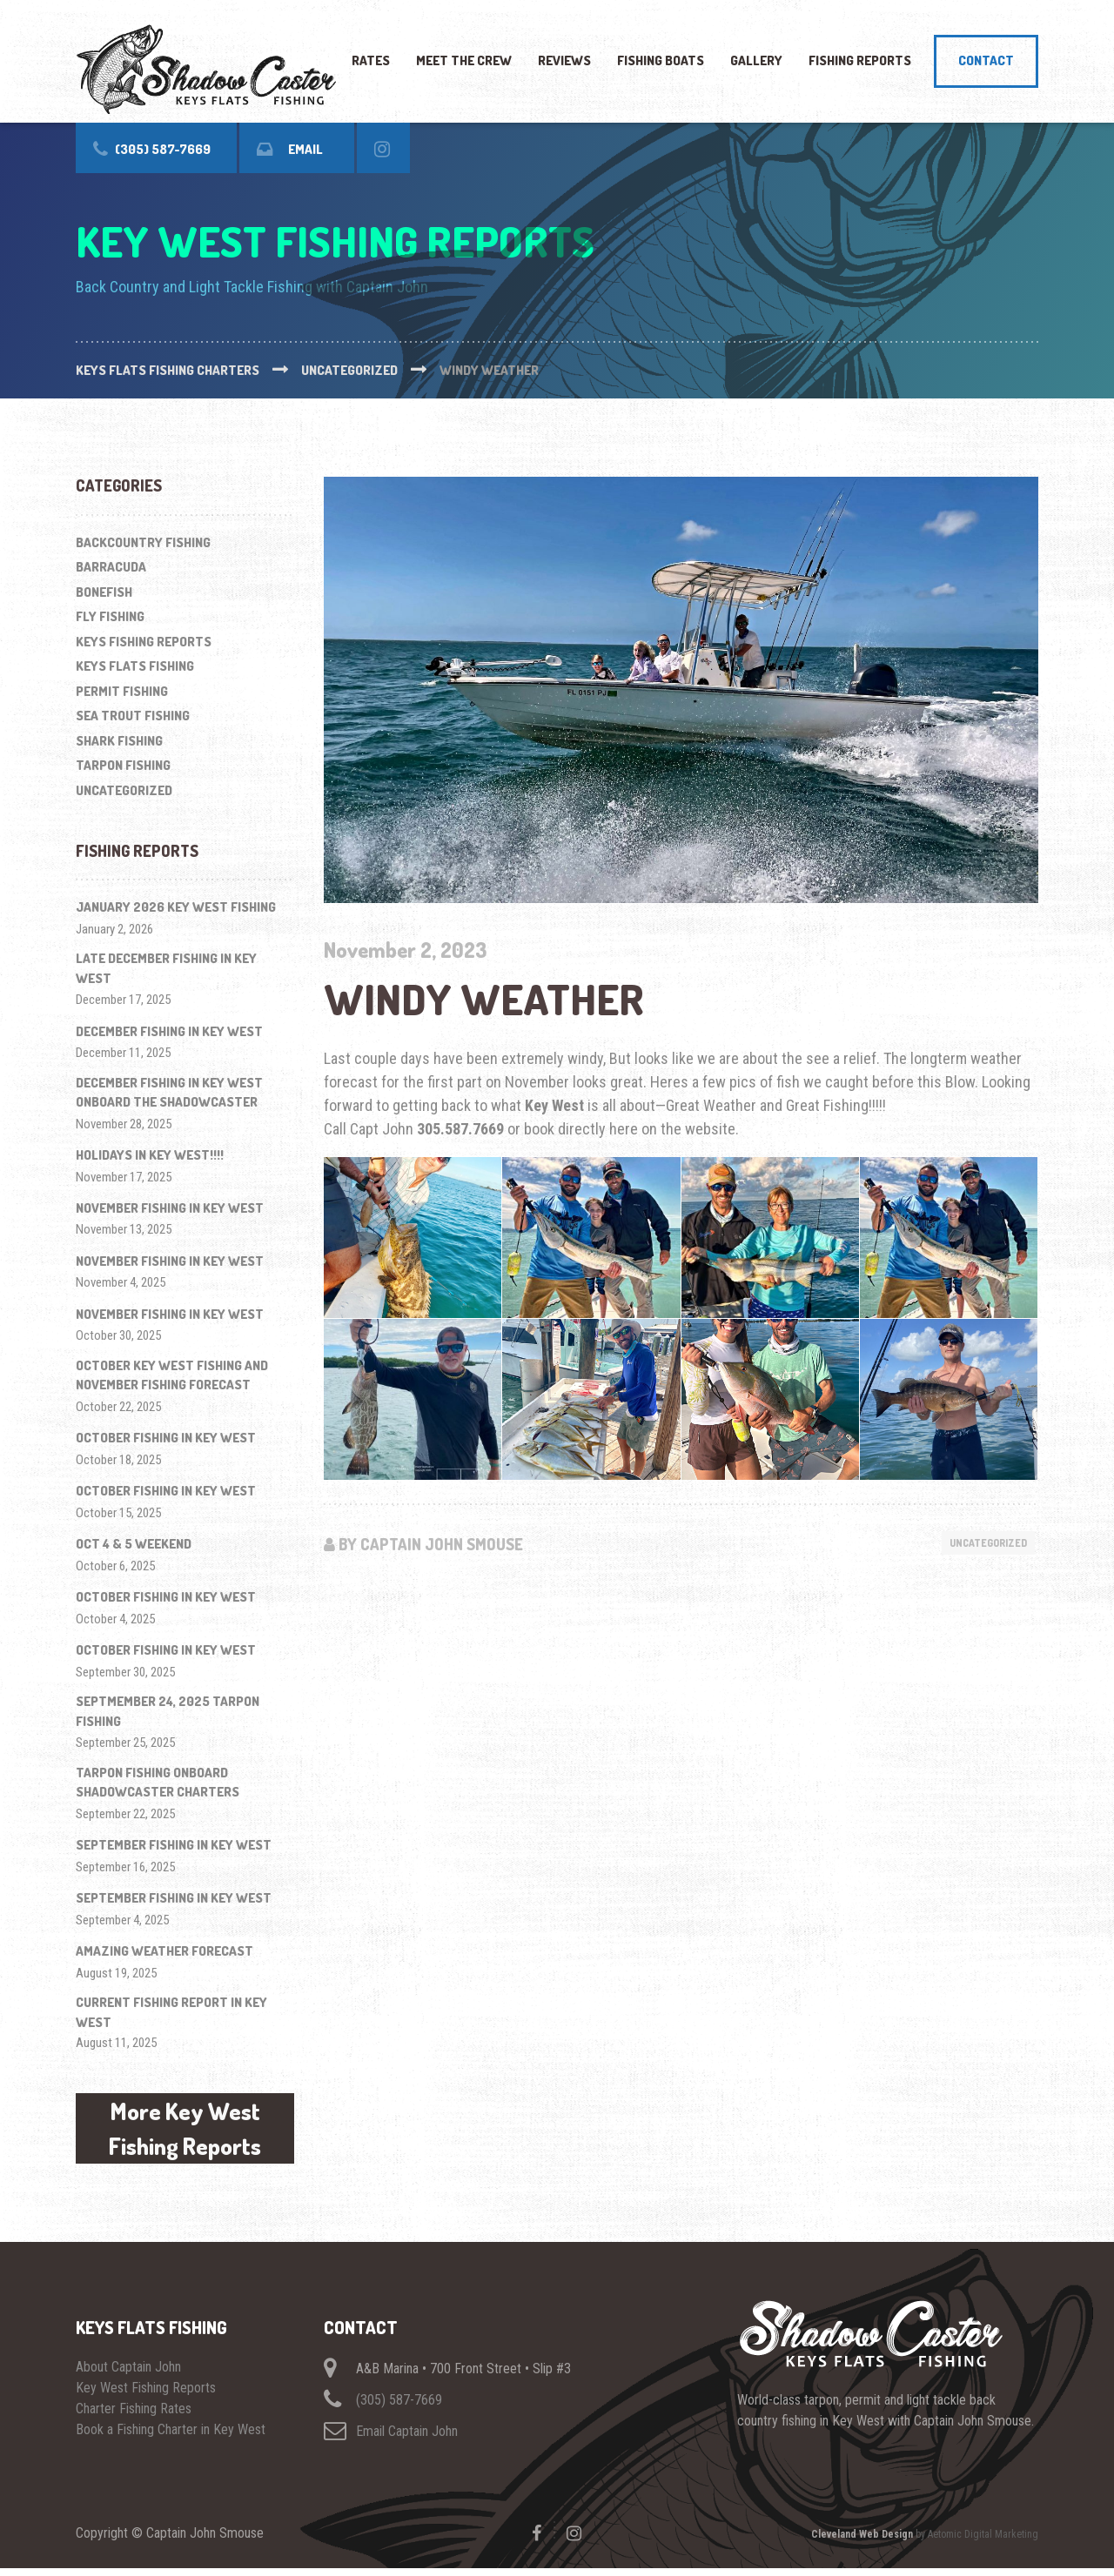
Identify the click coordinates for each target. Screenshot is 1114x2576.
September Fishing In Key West (174, 1898)
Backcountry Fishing (143, 542)
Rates (371, 60)
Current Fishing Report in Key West (171, 2012)
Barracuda (111, 567)
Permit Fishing (122, 691)
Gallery (756, 60)
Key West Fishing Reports (146, 2395)
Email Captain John (407, 2439)
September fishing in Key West (174, 1845)
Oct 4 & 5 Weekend (133, 1544)
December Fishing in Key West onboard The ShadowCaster (169, 1092)
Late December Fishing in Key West (166, 968)
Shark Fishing (119, 741)
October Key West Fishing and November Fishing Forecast (172, 1375)
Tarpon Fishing (123, 765)
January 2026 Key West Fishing (176, 907)
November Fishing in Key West (170, 1208)
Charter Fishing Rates (133, 2416)
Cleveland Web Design (862, 2542)
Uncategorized (981, 1543)
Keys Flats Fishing (135, 666)
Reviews (564, 60)
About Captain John (128, 2374)
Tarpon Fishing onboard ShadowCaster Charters (157, 1782)
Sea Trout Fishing (133, 715)
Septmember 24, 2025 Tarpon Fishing (167, 1711)
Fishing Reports (860, 60)
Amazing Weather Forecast (164, 1951)
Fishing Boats (660, 60)
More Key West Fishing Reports (185, 2132)
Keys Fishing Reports (143, 641)
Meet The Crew (464, 60)
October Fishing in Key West (166, 1437)
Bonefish (104, 592)
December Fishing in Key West (169, 1031)
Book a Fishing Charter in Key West (170, 2437)
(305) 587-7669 (399, 2407)
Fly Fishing (110, 616)
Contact (986, 60)
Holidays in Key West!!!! (150, 1155)
